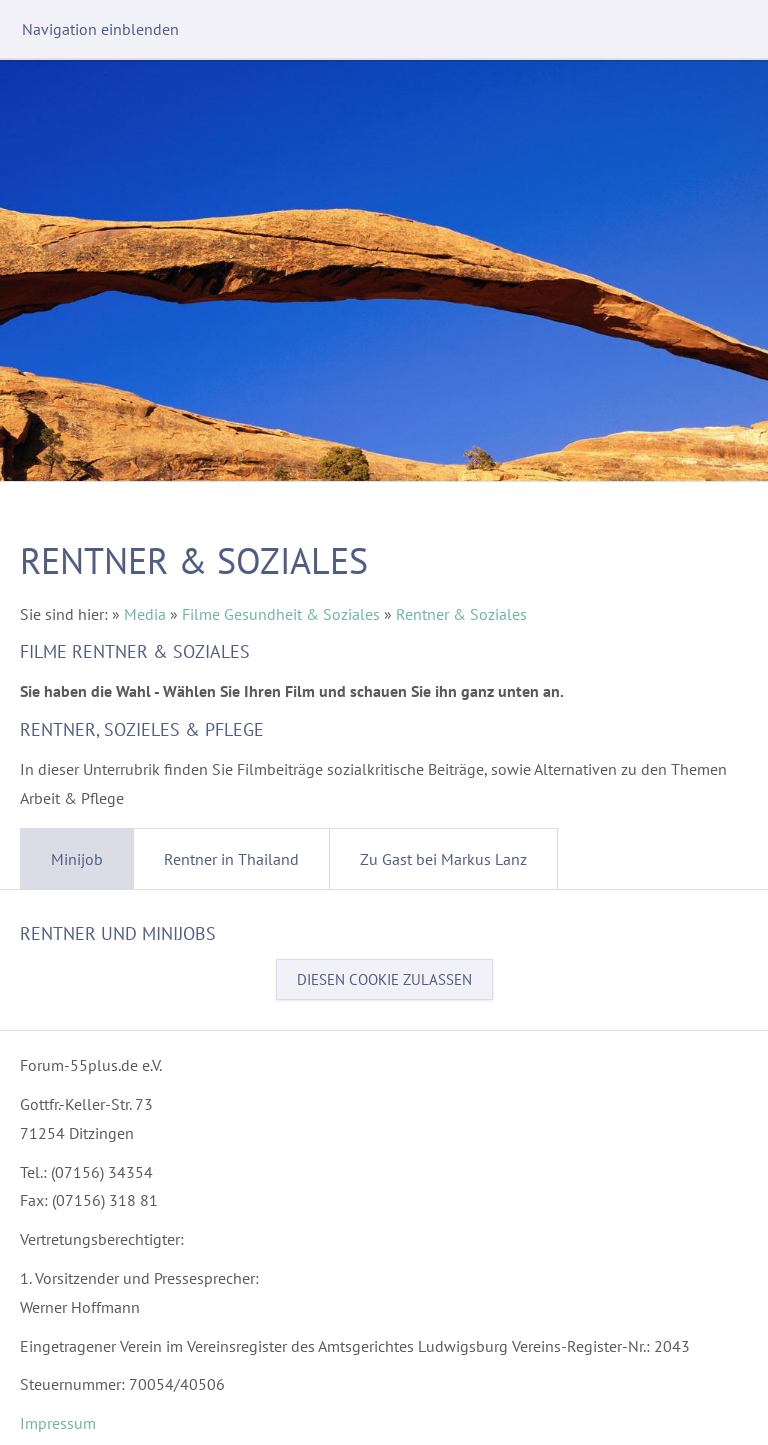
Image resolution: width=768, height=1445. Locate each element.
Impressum (58, 1423)
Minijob (77, 859)
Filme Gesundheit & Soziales (281, 614)
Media (145, 614)
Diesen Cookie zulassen (384, 979)
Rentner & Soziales (461, 614)
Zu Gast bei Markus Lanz (443, 859)
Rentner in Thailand (231, 859)
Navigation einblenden (100, 29)
